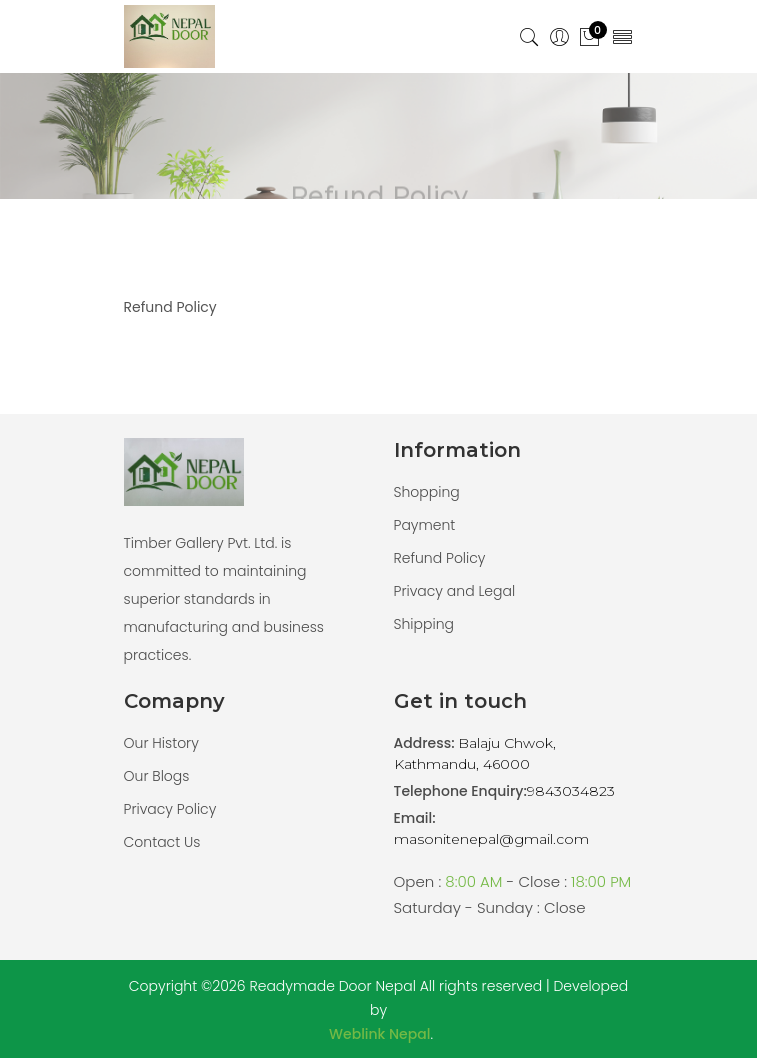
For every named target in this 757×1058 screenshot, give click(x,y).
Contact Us (162, 842)
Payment (425, 525)
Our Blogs (157, 776)
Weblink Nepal (379, 1034)
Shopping (427, 492)
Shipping (424, 624)
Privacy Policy (170, 809)
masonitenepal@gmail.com (491, 839)
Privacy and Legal (455, 591)
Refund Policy (440, 558)
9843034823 (571, 791)
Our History (161, 743)
